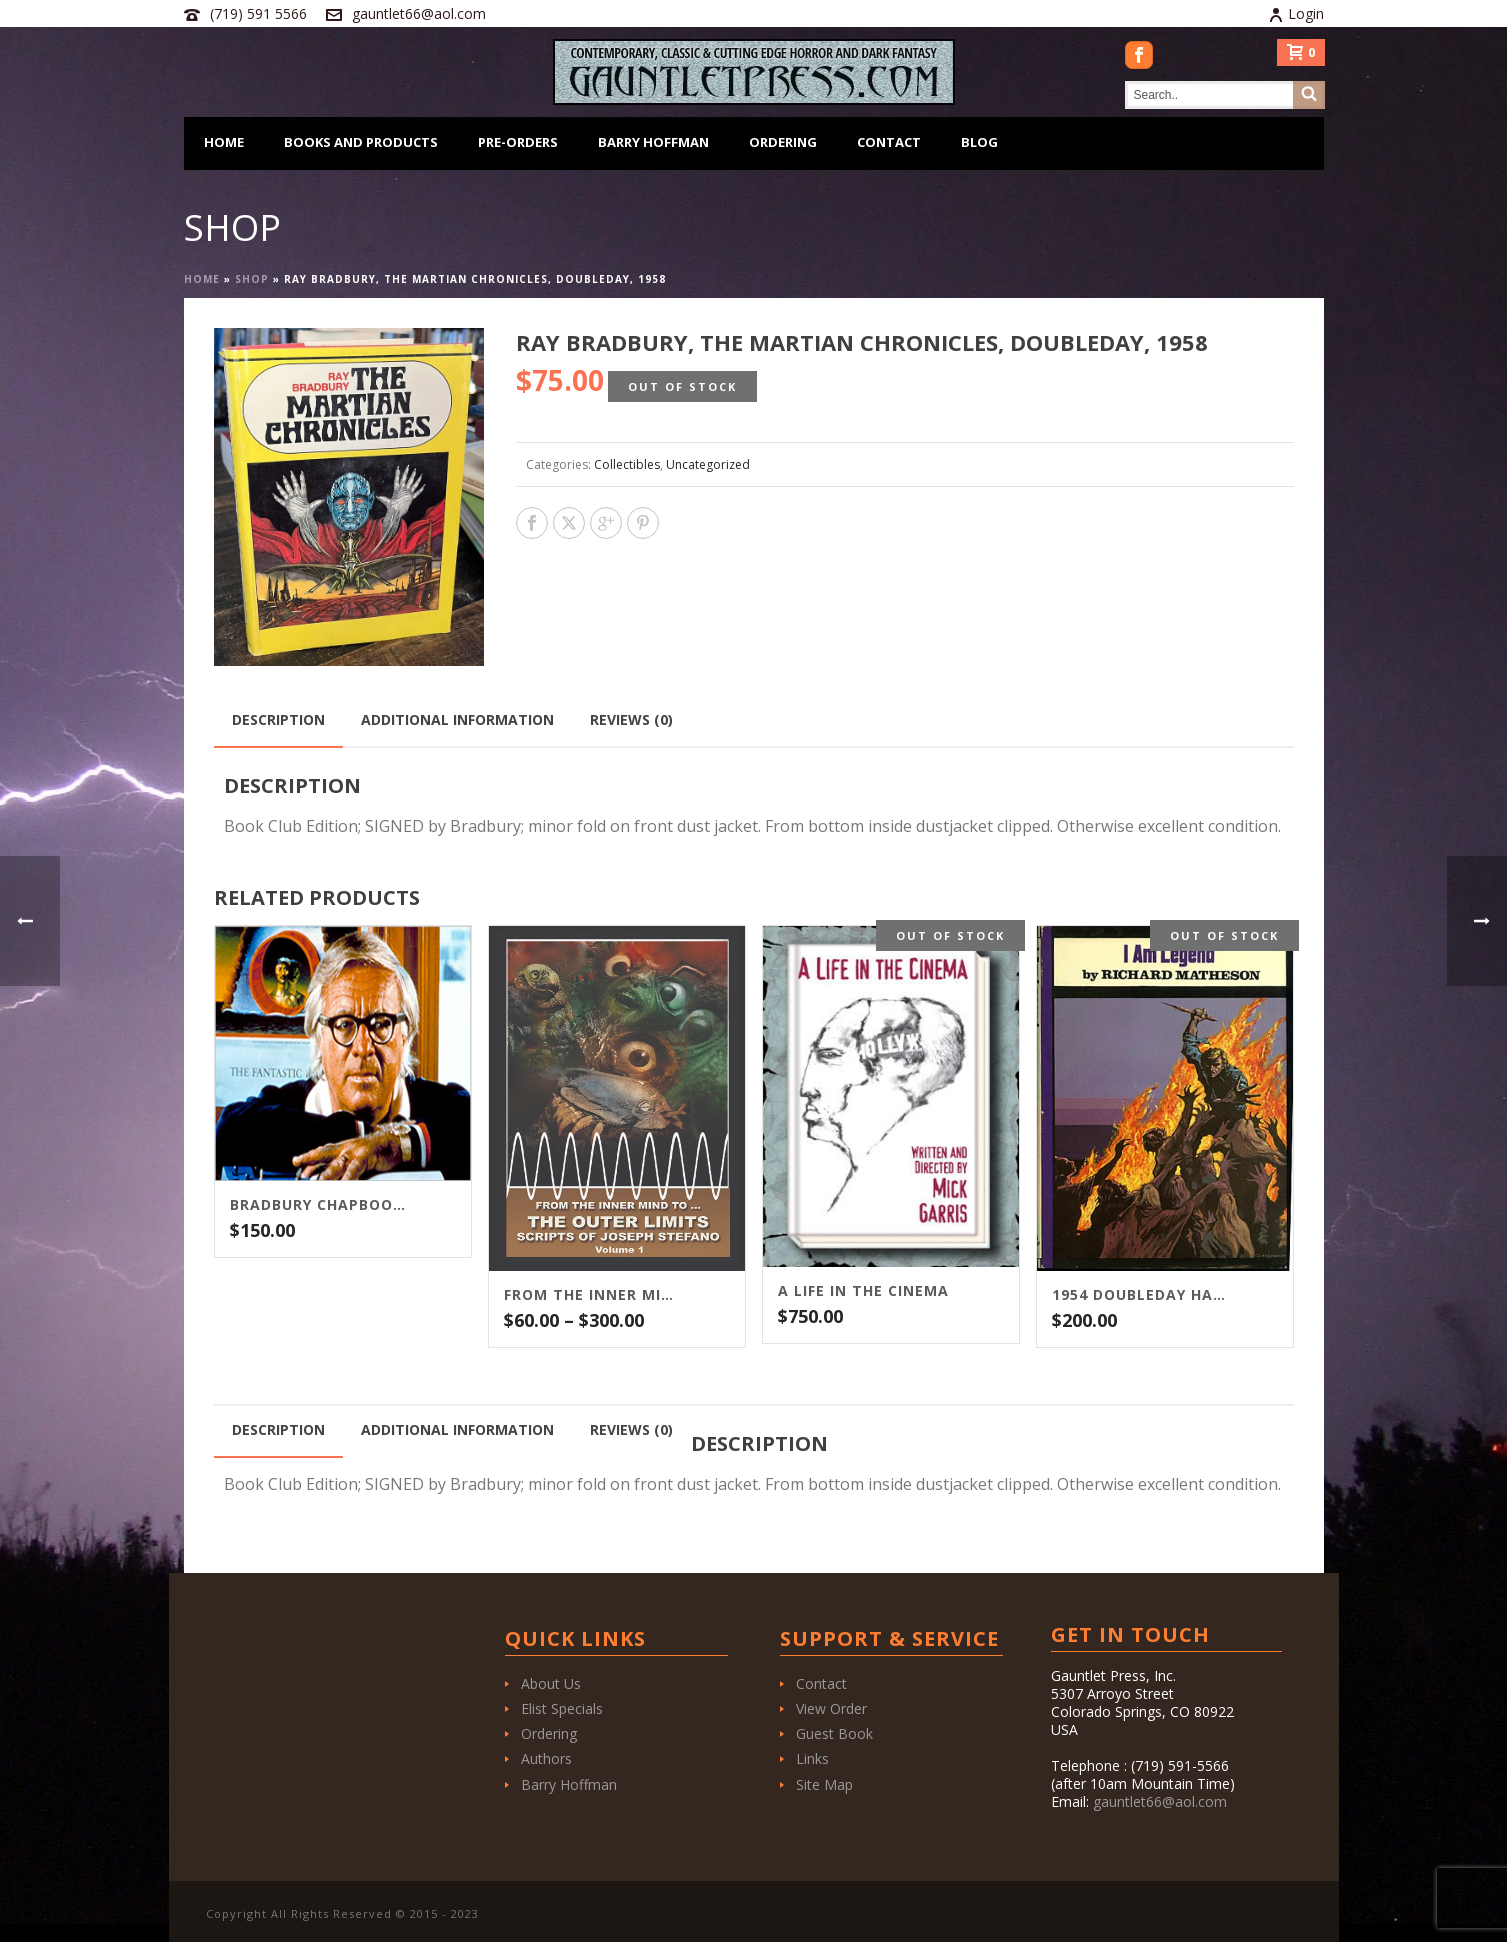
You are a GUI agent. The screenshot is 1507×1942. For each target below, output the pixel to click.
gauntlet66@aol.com (419, 13)
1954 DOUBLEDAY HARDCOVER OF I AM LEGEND (1140, 1295)
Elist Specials (562, 1708)
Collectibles (627, 464)
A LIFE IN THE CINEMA (863, 1291)
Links (812, 1758)
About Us (551, 1683)
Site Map (824, 1784)
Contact (889, 142)
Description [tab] (278, 719)
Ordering (783, 142)
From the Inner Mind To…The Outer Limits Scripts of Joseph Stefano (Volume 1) (592, 1295)
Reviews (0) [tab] (631, 719)
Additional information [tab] (457, 719)
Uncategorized (708, 464)
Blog (979, 142)
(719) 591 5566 (258, 13)
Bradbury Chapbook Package (318, 1205)
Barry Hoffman (653, 142)
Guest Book (834, 1733)
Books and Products (361, 142)
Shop (252, 279)
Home (224, 142)
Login (1296, 13)
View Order (831, 1708)
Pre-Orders (518, 142)
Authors (546, 1758)
